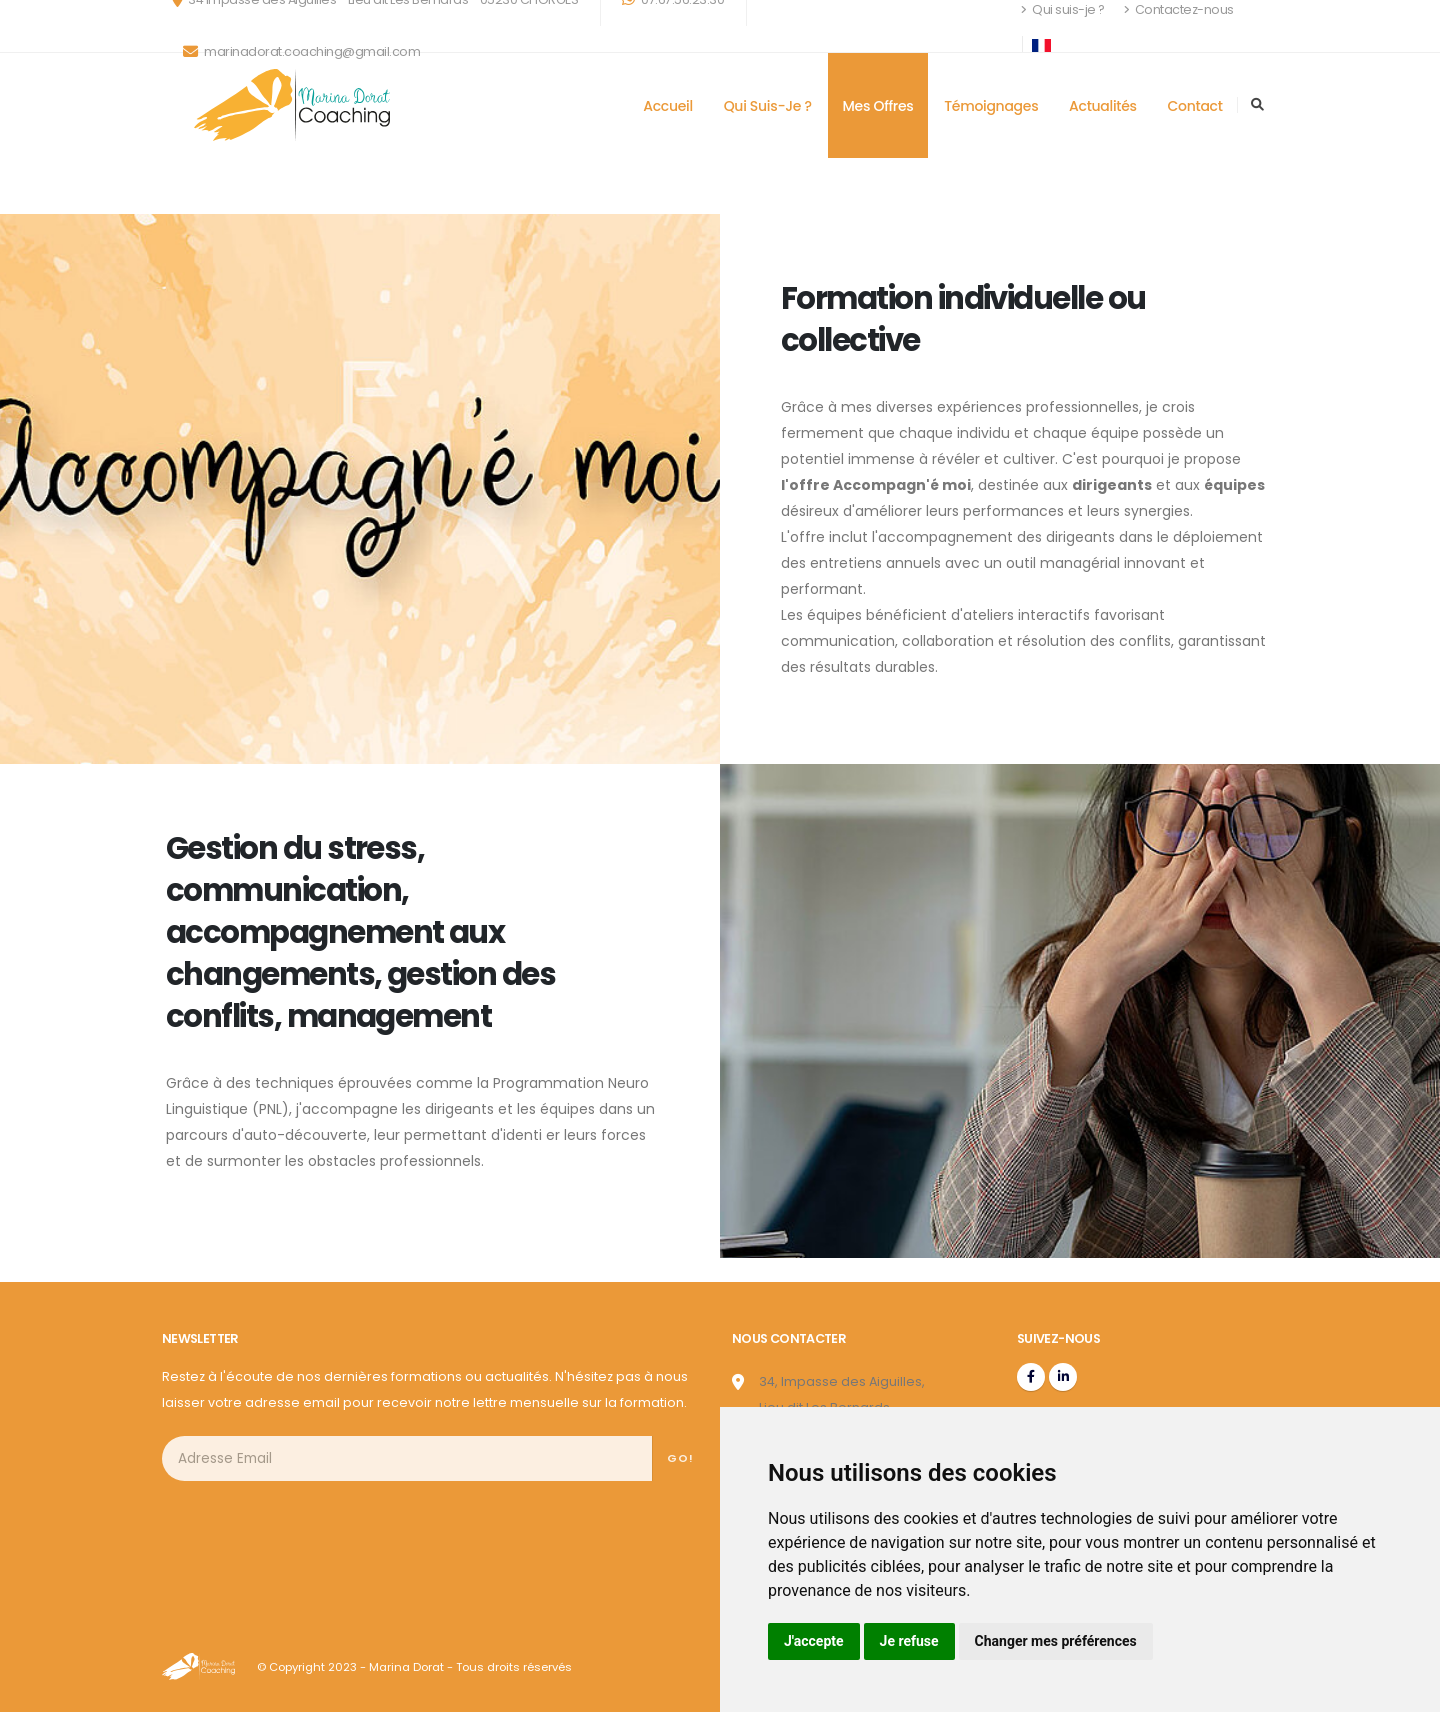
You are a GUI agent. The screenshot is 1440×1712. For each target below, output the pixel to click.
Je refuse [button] (909, 1641)
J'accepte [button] (814, 1641)
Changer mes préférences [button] (1056, 1641)
